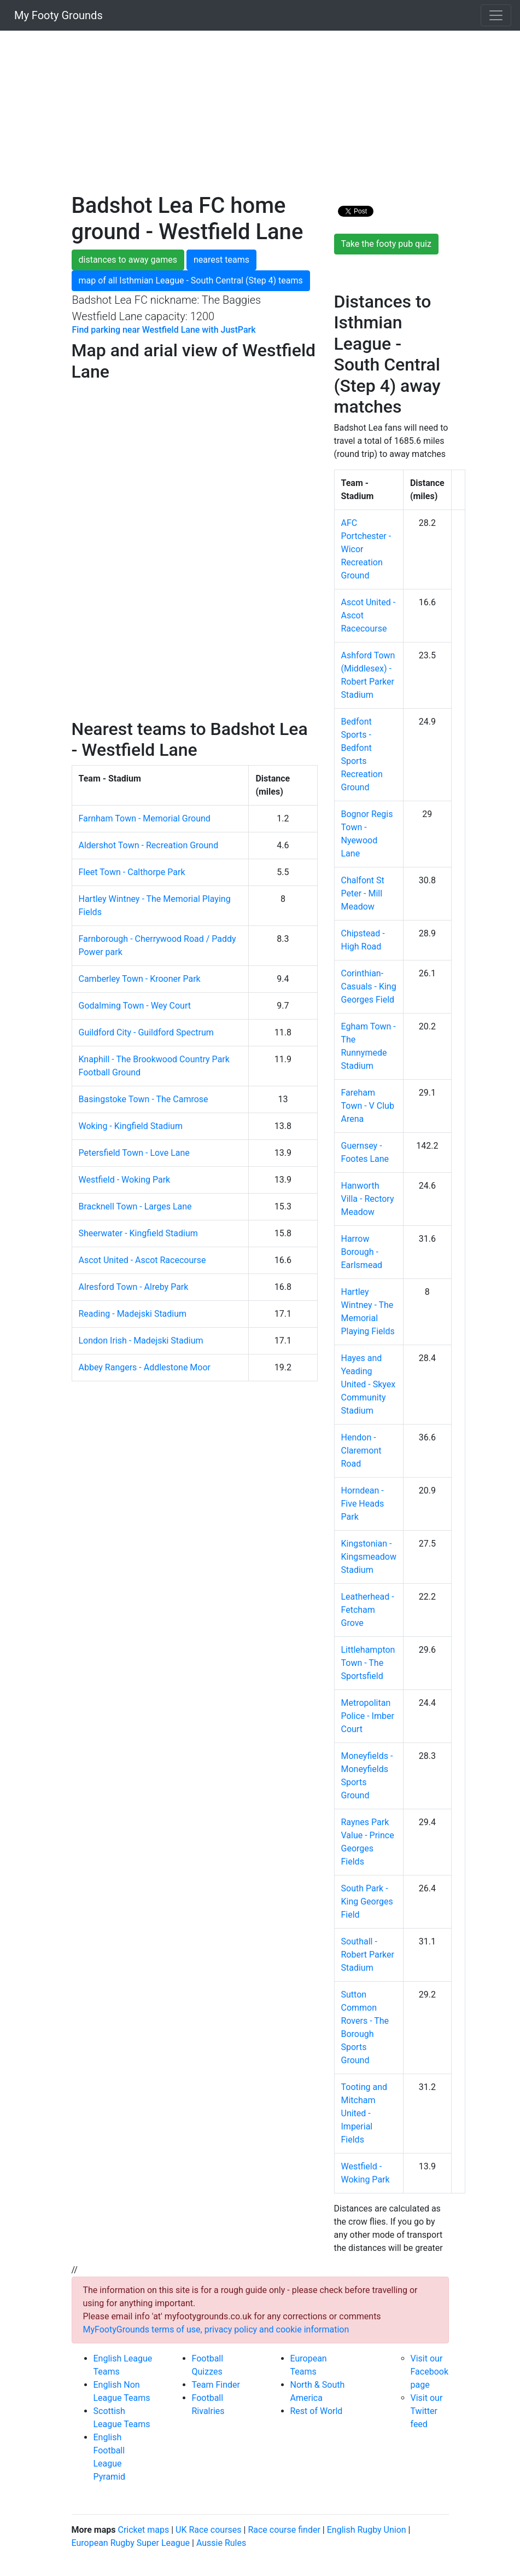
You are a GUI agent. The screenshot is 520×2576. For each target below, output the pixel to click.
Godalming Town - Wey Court (135, 1005)
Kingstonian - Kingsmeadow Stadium (368, 1556)
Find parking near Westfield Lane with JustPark (164, 330)
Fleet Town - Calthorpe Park (132, 872)
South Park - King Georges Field (367, 1901)
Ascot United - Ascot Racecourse (142, 1260)
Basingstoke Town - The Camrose (143, 1099)
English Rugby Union (366, 2530)
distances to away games (128, 259)
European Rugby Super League (131, 2543)
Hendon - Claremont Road (361, 1450)
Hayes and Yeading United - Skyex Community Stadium (368, 1384)
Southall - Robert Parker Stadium (367, 1954)
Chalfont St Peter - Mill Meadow (362, 893)
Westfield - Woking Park (125, 1179)
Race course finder (284, 2530)
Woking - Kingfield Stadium (131, 1126)
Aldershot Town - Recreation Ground (149, 845)
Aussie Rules (221, 2543)
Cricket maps (143, 2530)
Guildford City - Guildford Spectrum (146, 1032)
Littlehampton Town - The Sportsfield (368, 1663)
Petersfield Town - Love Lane (134, 1153)
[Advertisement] (260, 116)
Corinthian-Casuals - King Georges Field (368, 986)
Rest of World (316, 2411)
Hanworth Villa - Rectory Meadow (367, 1198)
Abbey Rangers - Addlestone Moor (145, 1367)
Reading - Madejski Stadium (133, 1314)
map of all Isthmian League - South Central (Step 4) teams (191, 280)
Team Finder (216, 2385)
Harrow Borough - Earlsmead (362, 1252)
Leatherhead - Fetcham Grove (367, 1609)
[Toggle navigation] (496, 15)
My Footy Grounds (56, 15)
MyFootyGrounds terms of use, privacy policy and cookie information (216, 2329)
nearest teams (221, 259)
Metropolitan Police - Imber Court (367, 1716)
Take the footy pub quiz (386, 244)
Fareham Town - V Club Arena (367, 1105)
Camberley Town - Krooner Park (140, 979)
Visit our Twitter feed (427, 2411)
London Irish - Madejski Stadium (141, 1340)
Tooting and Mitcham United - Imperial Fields (364, 2113)
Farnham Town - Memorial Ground (145, 818)
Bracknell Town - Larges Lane (135, 1206)
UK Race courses (209, 2530)
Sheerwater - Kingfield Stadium (138, 1233)
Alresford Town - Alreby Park (134, 1287)
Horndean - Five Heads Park (362, 1503)
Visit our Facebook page (429, 2371)
